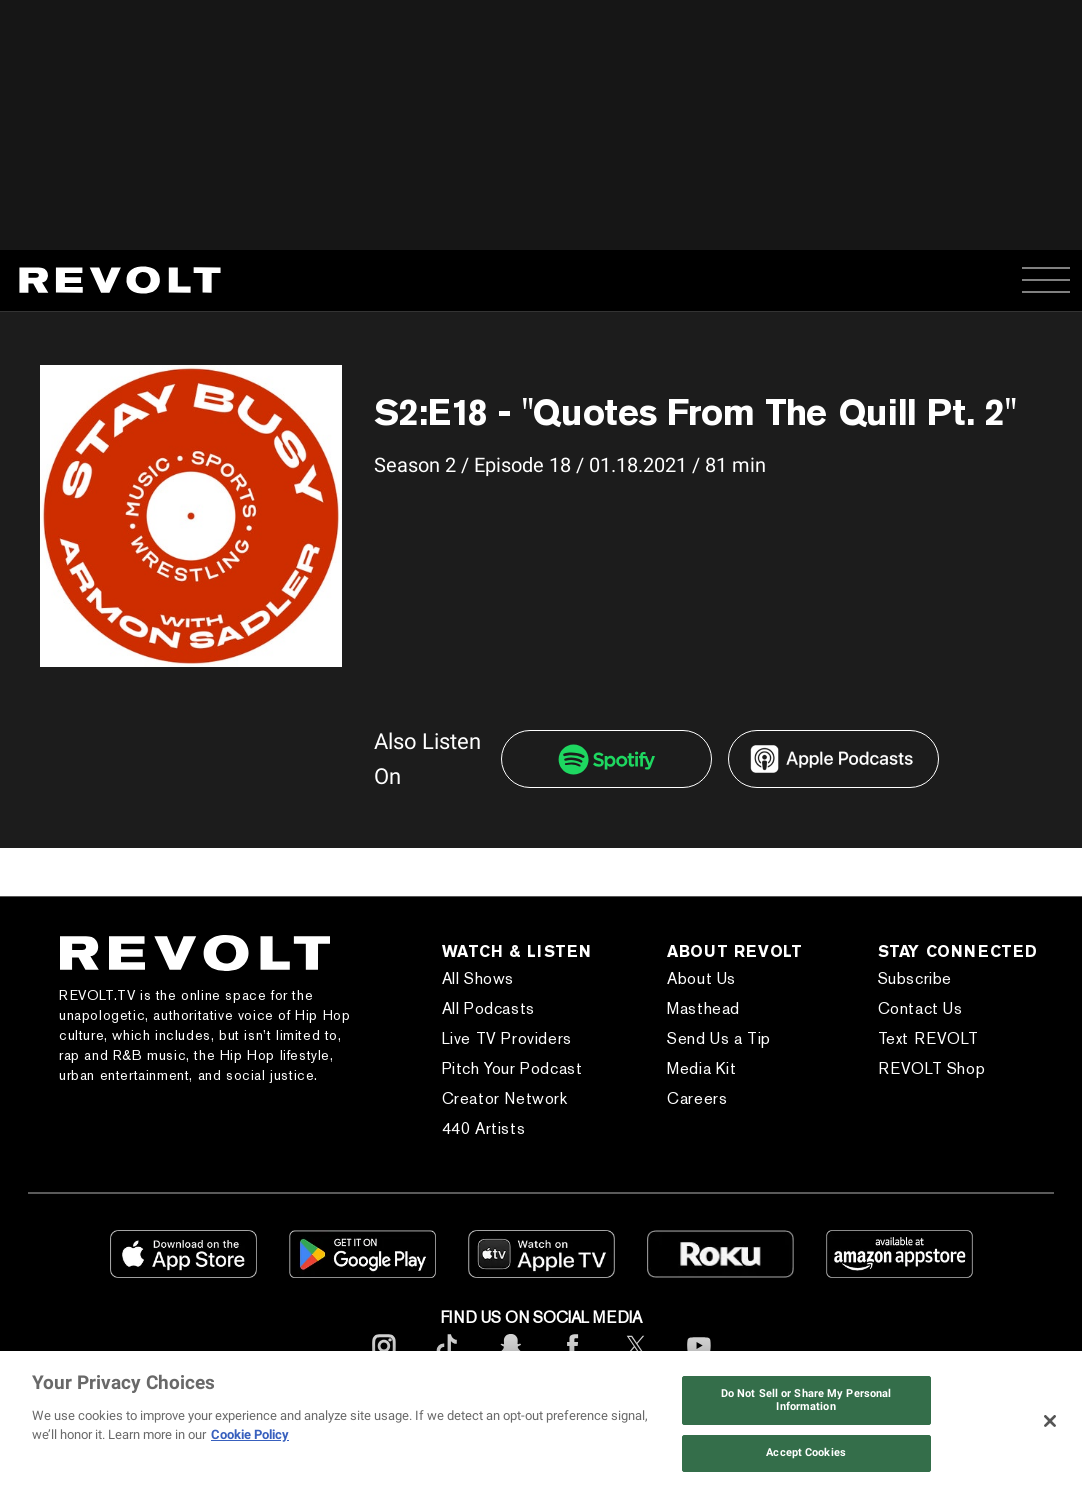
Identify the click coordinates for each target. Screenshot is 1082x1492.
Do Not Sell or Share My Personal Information (806, 1400)
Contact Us (920, 1008)
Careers (697, 1098)
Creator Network (505, 1098)
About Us (701, 978)
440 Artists (484, 1128)
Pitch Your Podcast (512, 1068)
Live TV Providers (507, 1038)
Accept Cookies (806, 1452)
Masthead (703, 1008)
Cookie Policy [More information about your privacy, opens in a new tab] (250, 1434)
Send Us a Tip (719, 1038)
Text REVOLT (928, 1038)
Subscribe (915, 978)
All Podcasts (488, 1008)
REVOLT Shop (932, 1068)
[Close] (1050, 1421)
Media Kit (701, 1068)
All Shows (478, 978)
